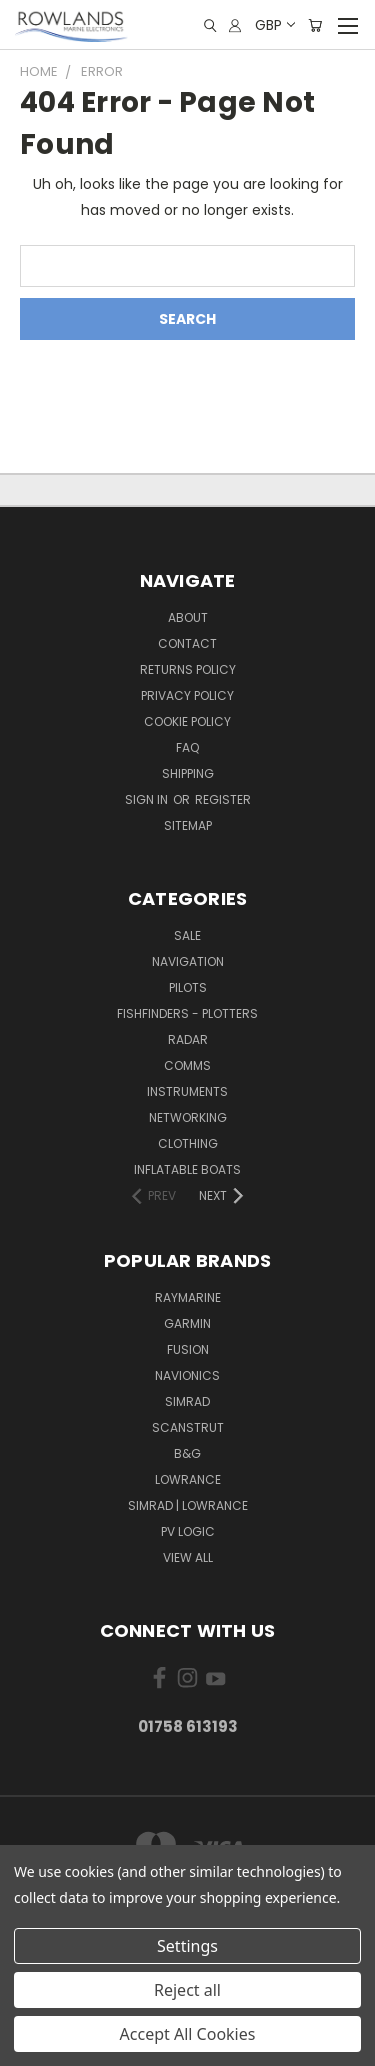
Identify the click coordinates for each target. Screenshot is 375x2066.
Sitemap (188, 825)
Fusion (188, 1349)
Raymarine (188, 1297)
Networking (188, 1117)
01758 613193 (188, 1726)
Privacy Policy (187, 695)
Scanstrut (188, 1427)
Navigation (188, 961)
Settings (187, 1946)
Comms (187, 1065)
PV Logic (188, 1531)
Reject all (187, 1990)
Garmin (187, 1323)
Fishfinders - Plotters (187, 1013)
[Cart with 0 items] (315, 25)
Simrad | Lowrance (188, 1505)
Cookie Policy (187, 721)
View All (188, 1557)
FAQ (187, 747)
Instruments (187, 1091)
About (188, 617)
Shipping (188, 773)
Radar (188, 1039)
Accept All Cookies (188, 2034)
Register (223, 799)
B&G (187, 1453)
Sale (187, 935)
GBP (274, 25)
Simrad (187, 1401)
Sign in (148, 799)
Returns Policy (188, 669)
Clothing (188, 1143)
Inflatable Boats (187, 1169)
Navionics (187, 1375)
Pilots (188, 987)
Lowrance (188, 1479)
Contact (187, 643)
